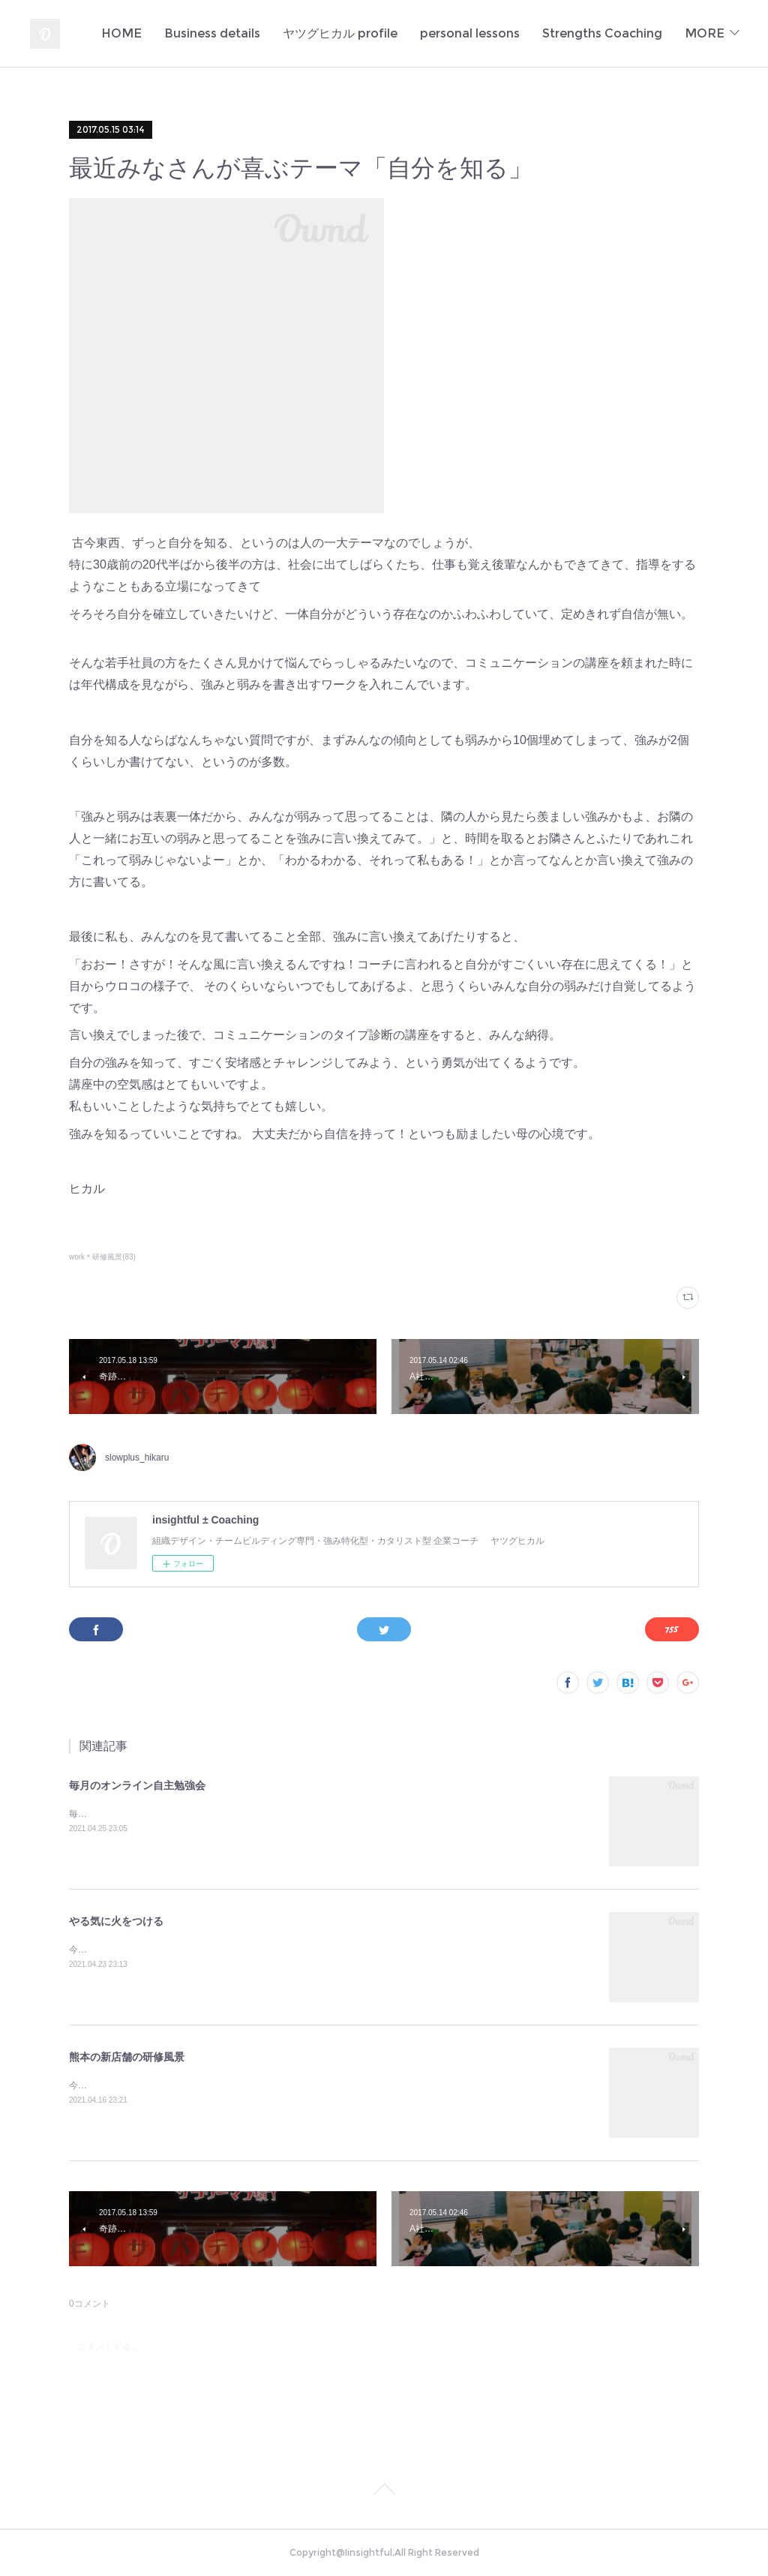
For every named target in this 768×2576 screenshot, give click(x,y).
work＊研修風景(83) (102, 1257)
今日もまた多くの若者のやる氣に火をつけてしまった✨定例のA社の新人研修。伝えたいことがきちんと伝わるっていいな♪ (318, 1949)
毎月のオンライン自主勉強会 (137, 1785)
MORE (704, 33)
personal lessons (612, 33)
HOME (264, 33)
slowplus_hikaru (137, 1457)
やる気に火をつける (116, 1921)
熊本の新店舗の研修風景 (126, 2057)
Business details (355, 33)
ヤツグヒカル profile (482, 33)
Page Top (384, 2492)
